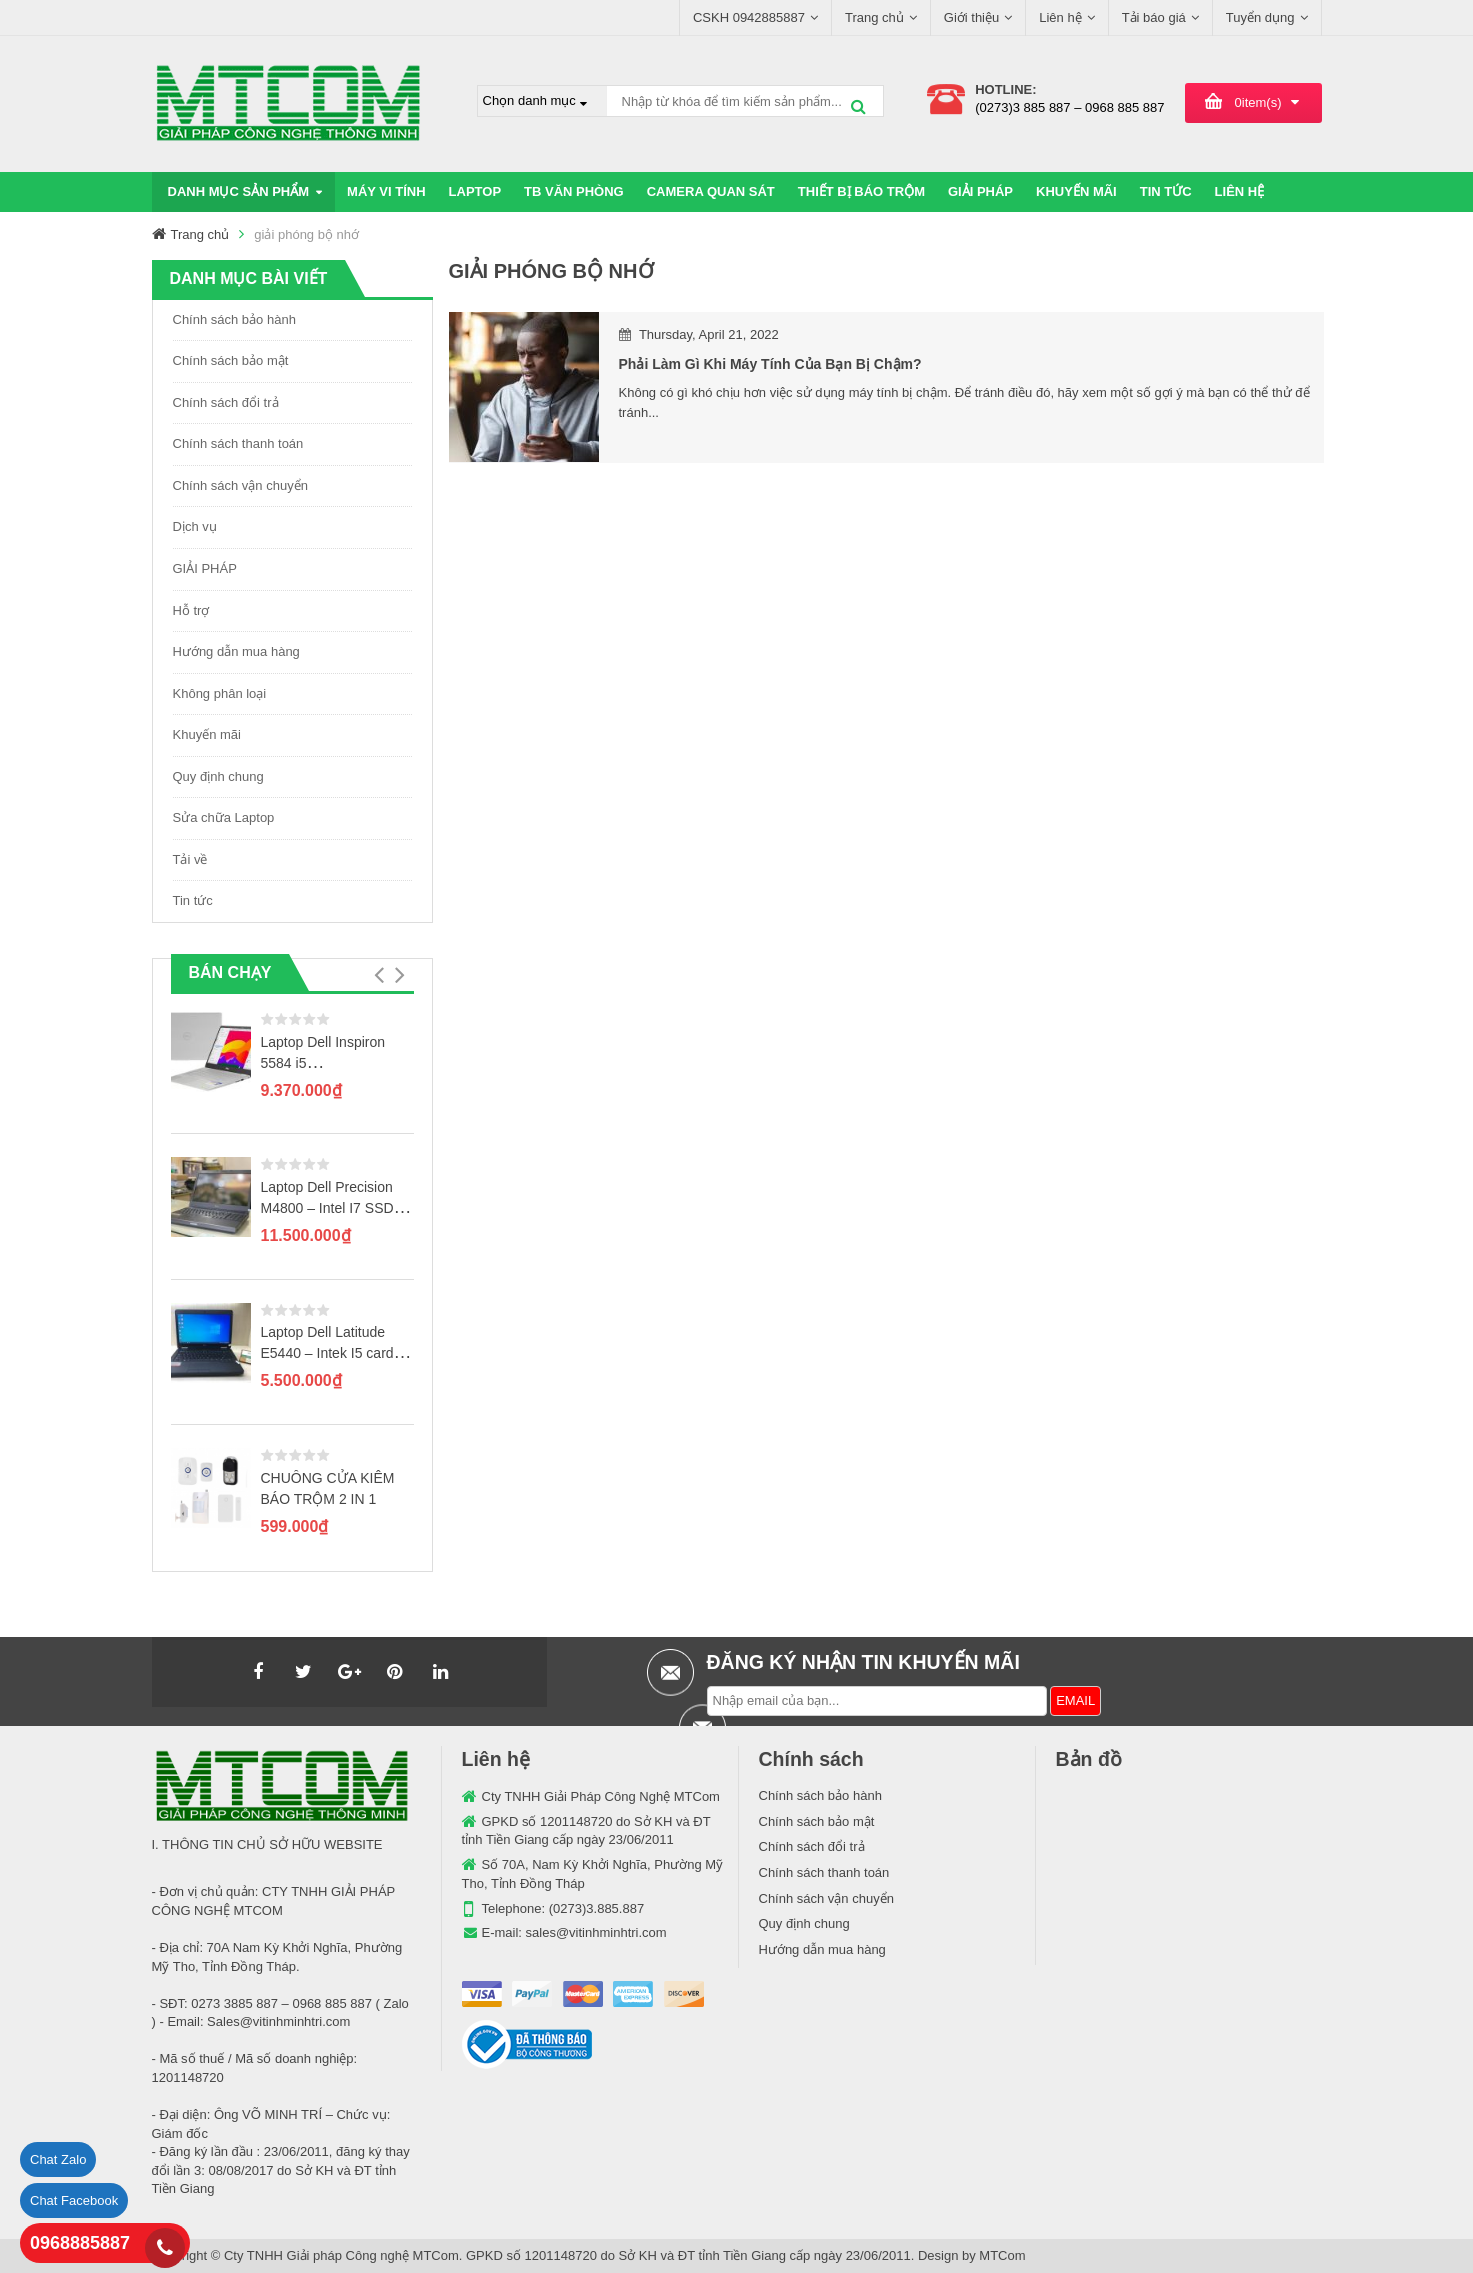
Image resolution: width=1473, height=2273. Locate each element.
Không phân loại (220, 693)
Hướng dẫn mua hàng (236, 651)
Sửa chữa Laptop (224, 817)
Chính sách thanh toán (238, 443)
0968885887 (80, 2243)
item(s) (1258, 102)
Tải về (190, 859)
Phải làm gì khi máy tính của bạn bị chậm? (770, 364)
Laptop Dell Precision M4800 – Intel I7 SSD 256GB (327, 1208)
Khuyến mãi (207, 734)
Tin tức (193, 900)
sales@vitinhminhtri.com (596, 1932)
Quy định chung (218, 776)
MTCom (1002, 2255)
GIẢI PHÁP (205, 568)
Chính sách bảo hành (234, 319)
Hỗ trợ (191, 610)
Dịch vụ (195, 526)
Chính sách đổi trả (226, 402)
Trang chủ (200, 234)
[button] (379, 975)
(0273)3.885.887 (596, 1908)
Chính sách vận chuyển (240, 485)
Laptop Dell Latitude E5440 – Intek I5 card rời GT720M (327, 1353)
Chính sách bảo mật (231, 360)
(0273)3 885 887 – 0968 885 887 (1069, 107)
